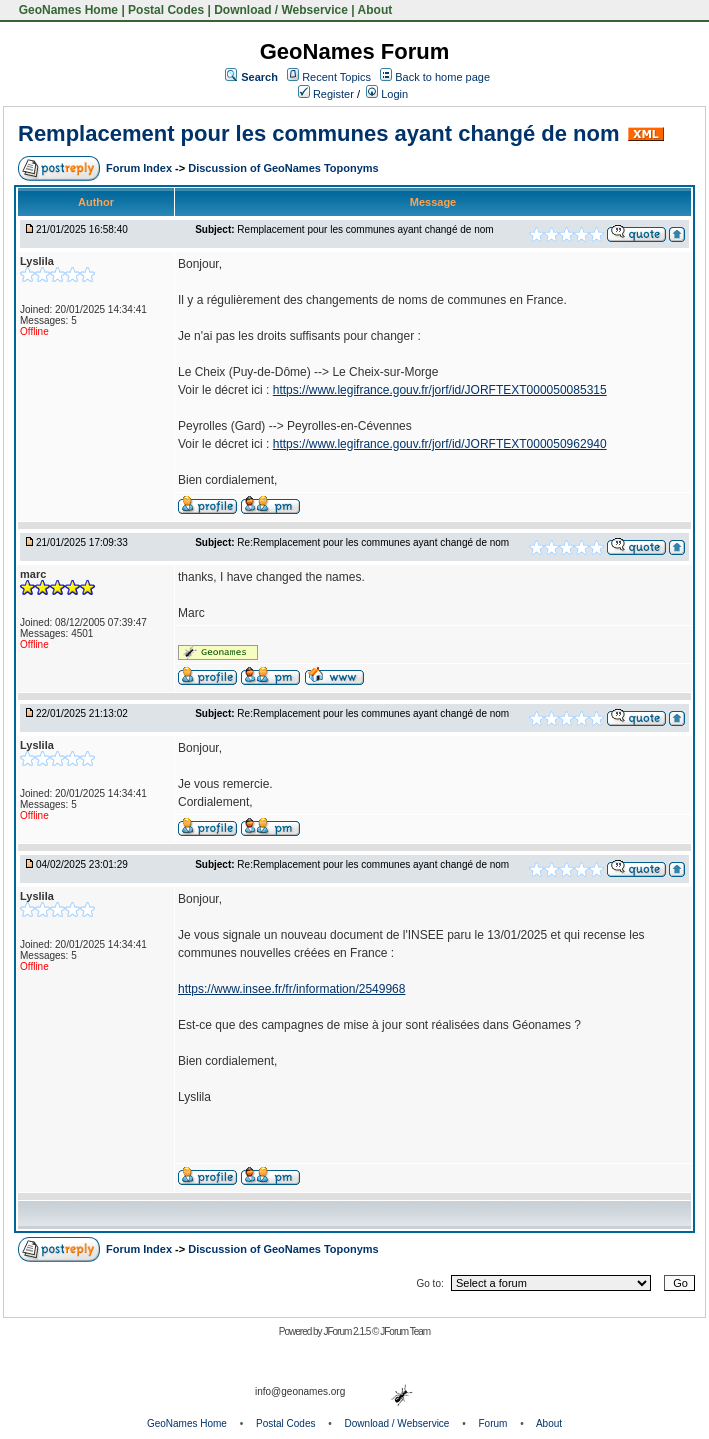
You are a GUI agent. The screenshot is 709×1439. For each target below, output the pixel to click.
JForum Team (405, 1331)
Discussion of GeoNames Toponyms (283, 168)
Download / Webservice (281, 10)
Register (326, 94)
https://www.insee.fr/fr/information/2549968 (291, 989)
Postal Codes (166, 10)
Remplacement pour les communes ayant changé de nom (319, 133)
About (375, 10)
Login (387, 94)
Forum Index (140, 168)
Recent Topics (336, 77)
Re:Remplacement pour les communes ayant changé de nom (373, 542)
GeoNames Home (66, 10)
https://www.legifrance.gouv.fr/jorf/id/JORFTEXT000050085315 (440, 390)
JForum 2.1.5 (347, 1331)
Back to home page (442, 77)
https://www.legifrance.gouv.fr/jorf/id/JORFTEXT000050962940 (440, 444)
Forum (493, 1423)
